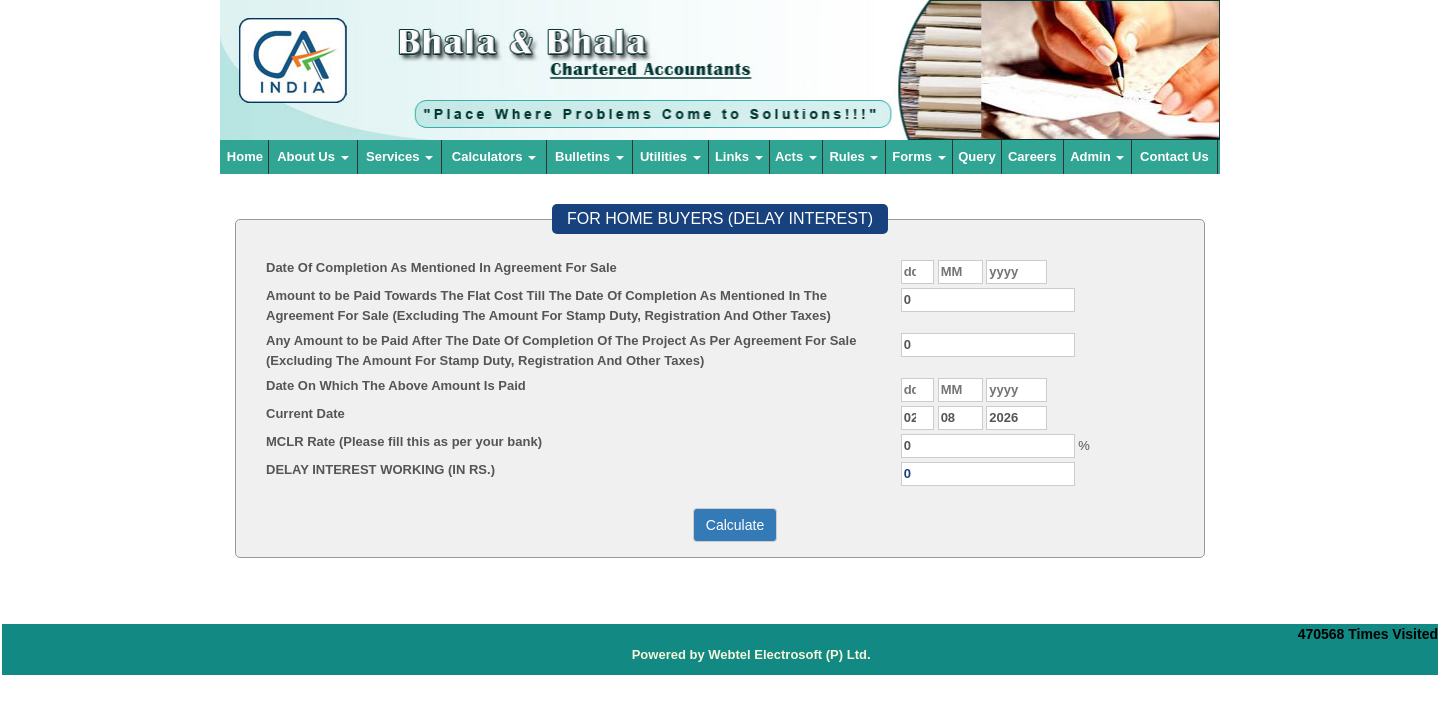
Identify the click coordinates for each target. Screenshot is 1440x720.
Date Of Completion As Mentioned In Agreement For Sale (441, 267)
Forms (918, 156)
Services (399, 156)
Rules (853, 156)
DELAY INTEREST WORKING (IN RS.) (380, 469)
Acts (796, 156)
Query (977, 156)
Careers (1032, 156)
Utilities (670, 156)
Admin (1097, 156)
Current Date (305, 413)
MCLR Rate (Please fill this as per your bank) (404, 441)
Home (245, 156)
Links (739, 156)
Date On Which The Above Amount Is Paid (396, 385)
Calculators (494, 156)
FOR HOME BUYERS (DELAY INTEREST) (720, 218)
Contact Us (1174, 156)
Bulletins (589, 156)
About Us (312, 156)
